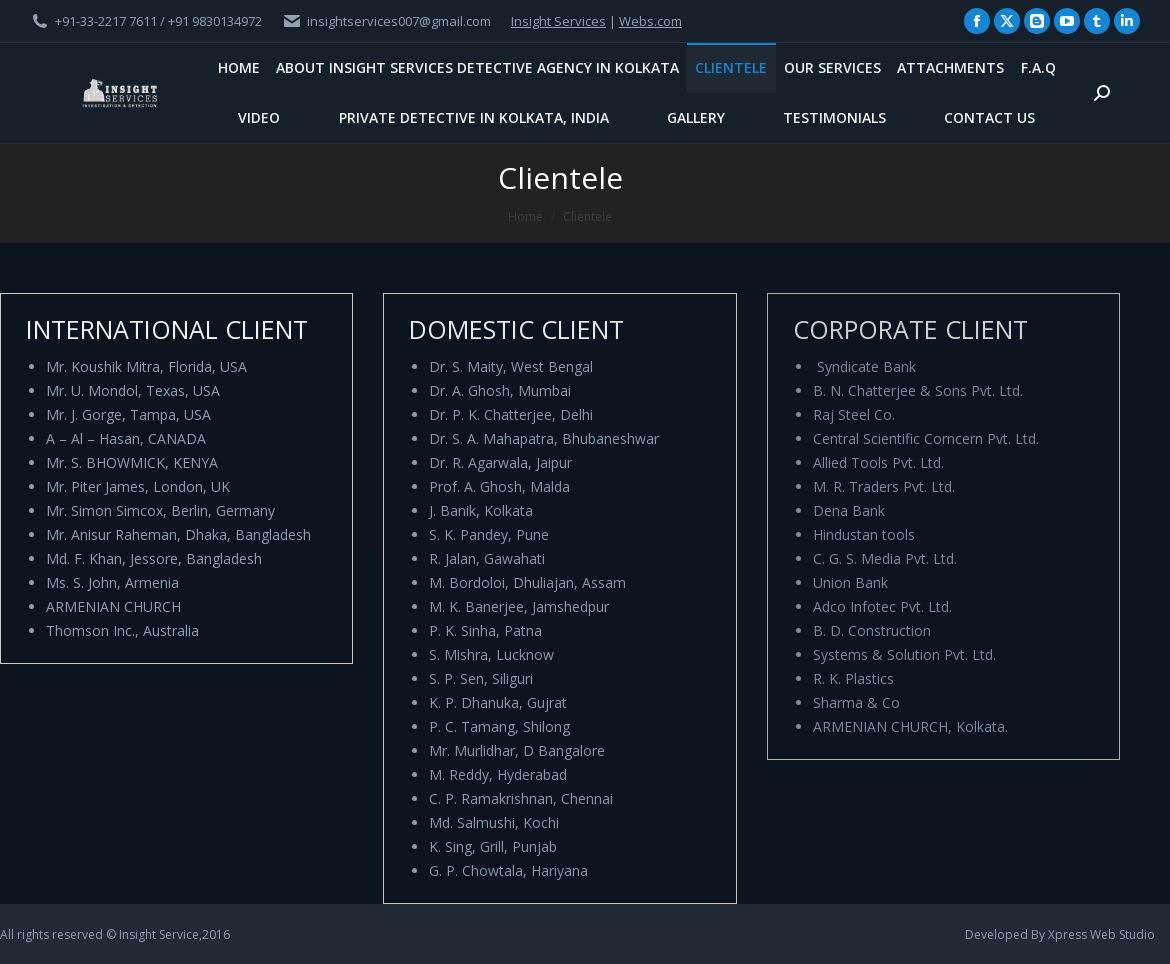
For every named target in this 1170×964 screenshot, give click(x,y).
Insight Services (558, 21)
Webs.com (650, 21)
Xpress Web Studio (1101, 934)
